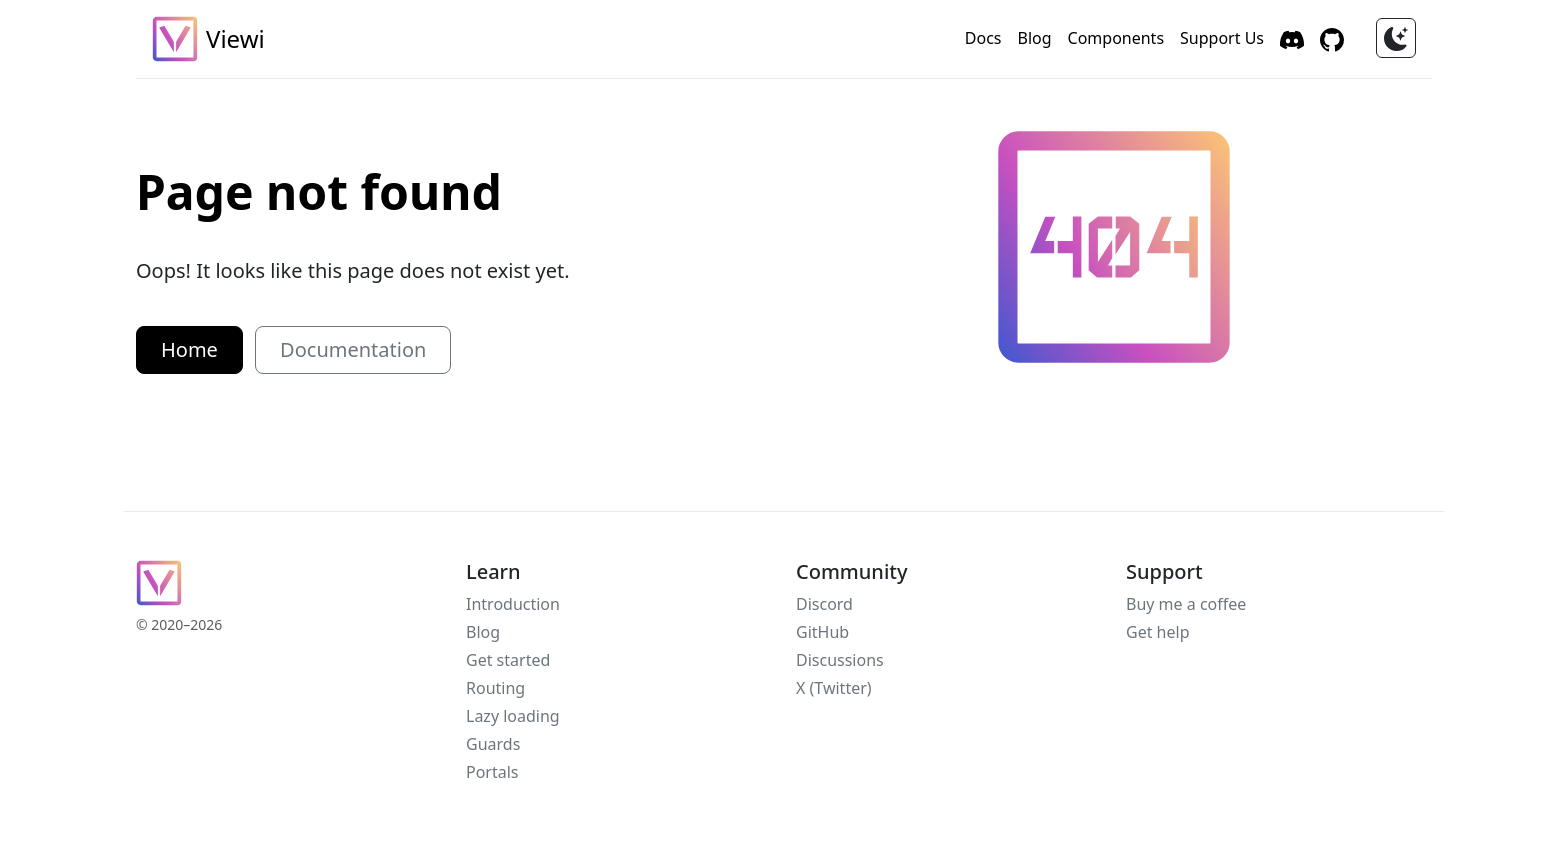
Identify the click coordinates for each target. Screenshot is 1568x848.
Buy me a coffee (1186, 604)
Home (189, 349)
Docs (983, 38)
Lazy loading (513, 716)
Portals (492, 772)
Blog (1034, 38)
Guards (493, 744)
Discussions (840, 660)
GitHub (822, 632)
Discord (824, 604)
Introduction (513, 604)
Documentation (353, 349)
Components (1116, 38)
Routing (495, 688)
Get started (508, 660)
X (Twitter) (834, 688)
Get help (1158, 632)
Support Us (1222, 38)
